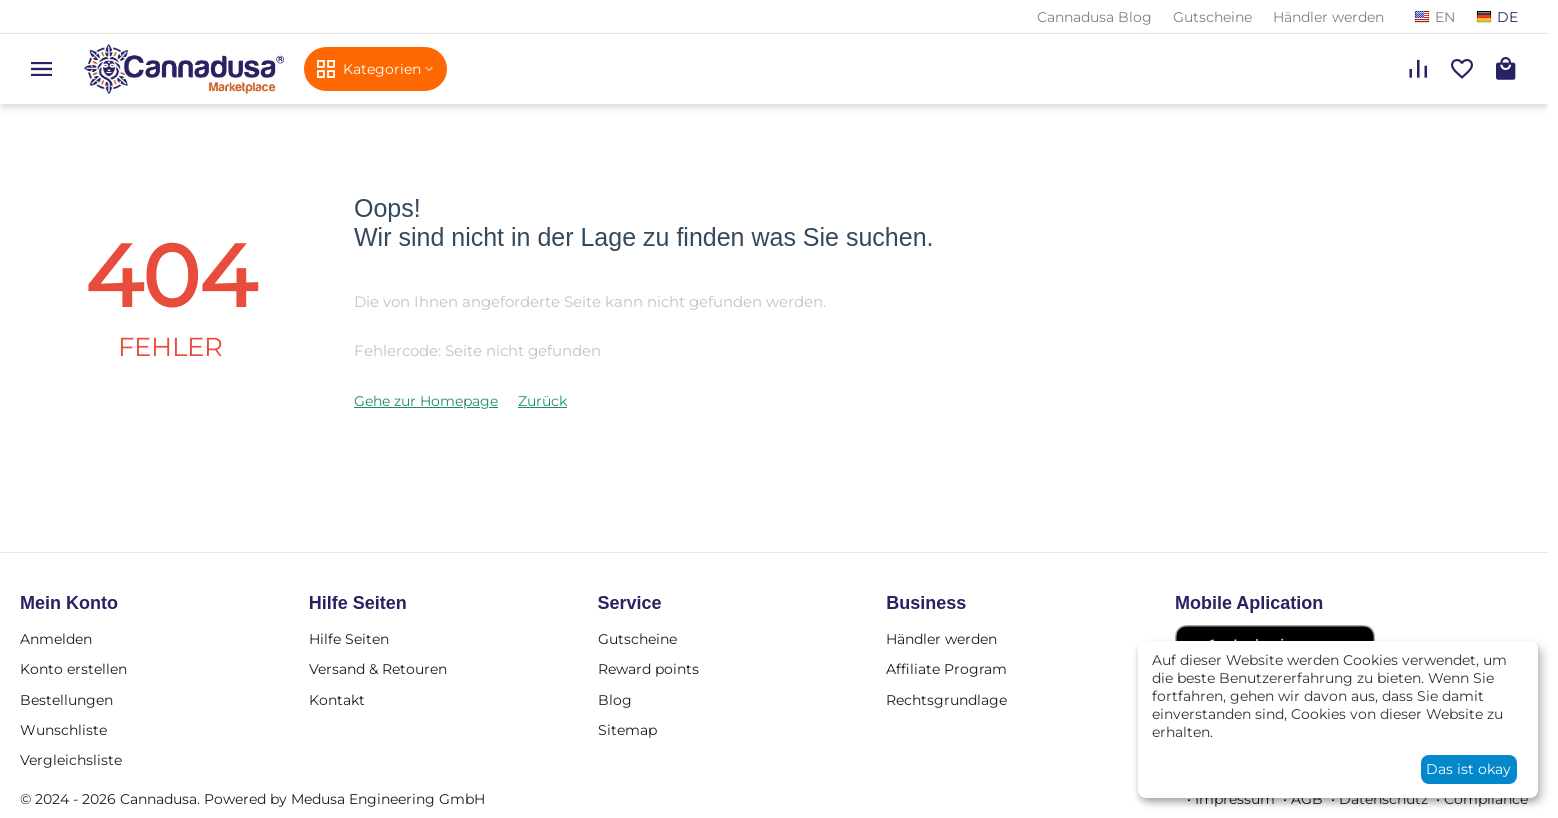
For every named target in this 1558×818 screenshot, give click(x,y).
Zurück (542, 401)
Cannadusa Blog (1094, 17)
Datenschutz (1383, 799)
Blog (615, 700)
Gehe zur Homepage (426, 401)
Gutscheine (1212, 17)
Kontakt (337, 700)
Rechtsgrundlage (946, 700)
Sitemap (627, 730)
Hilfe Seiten (349, 639)
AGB (1307, 799)
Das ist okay (1468, 769)
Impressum (1235, 799)
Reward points (648, 669)
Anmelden (56, 639)
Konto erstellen (73, 669)
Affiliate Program (946, 669)
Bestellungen (66, 700)
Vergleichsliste (71, 760)
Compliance (1486, 799)
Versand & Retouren (378, 669)
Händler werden (1328, 17)
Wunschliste (63, 730)
